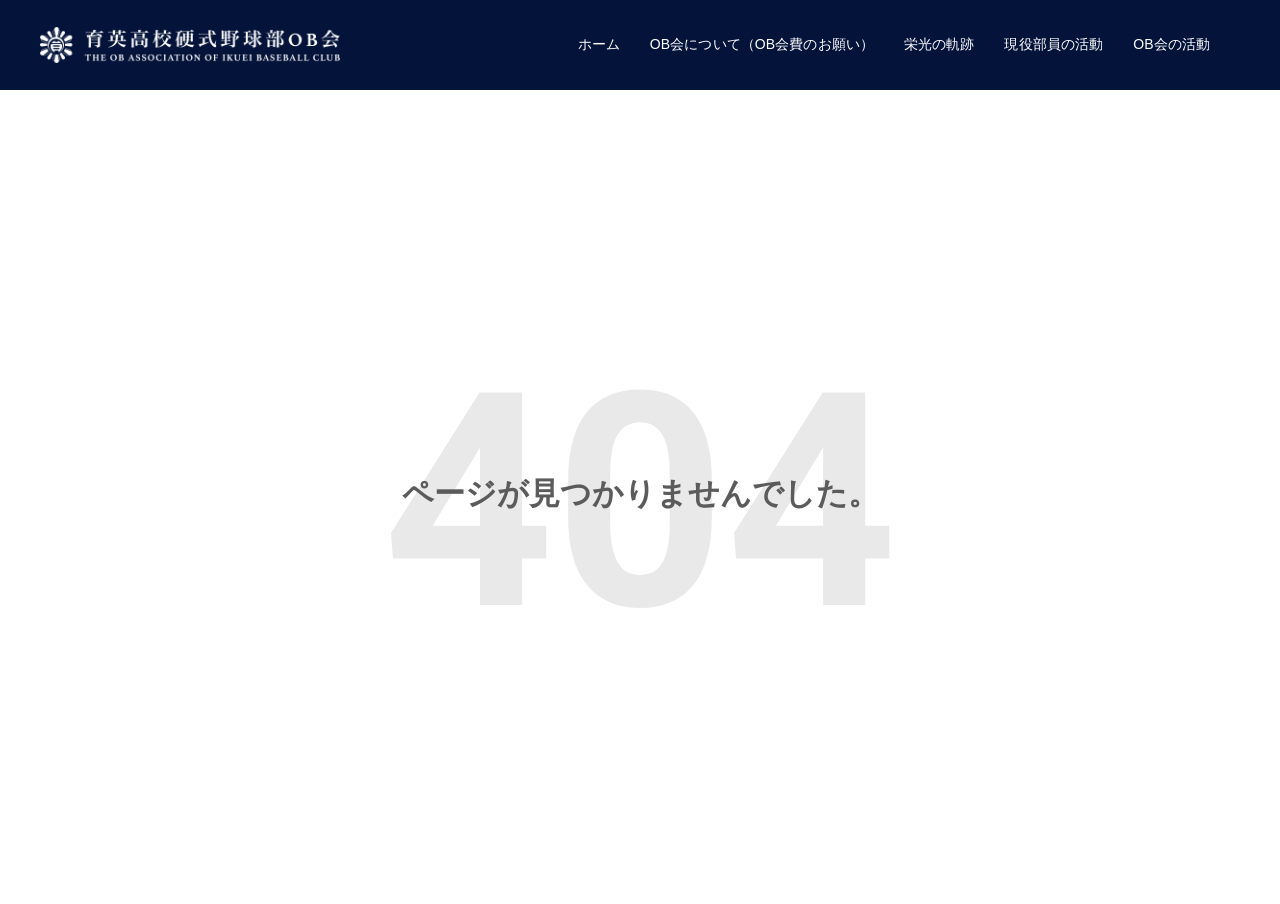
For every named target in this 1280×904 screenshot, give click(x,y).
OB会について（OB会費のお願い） (762, 44)
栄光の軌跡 (939, 44)
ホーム (599, 44)
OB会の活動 (1171, 44)
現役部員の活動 (1053, 44)
